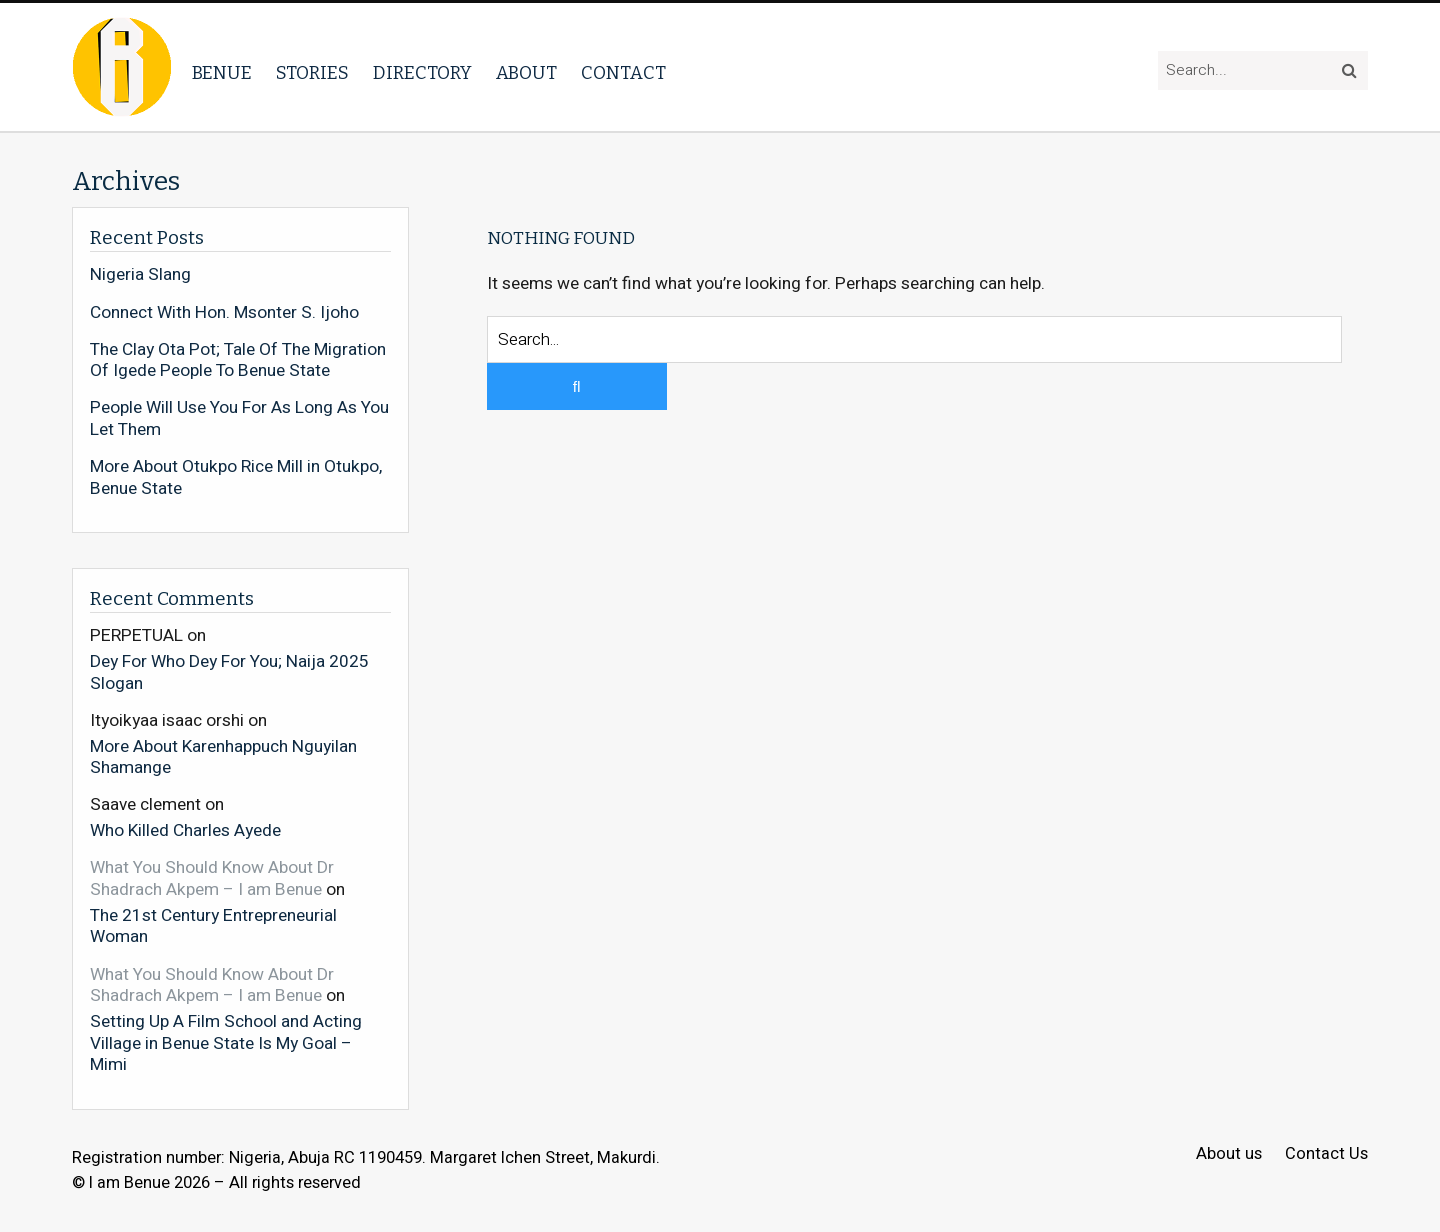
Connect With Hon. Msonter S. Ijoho (224, 313)
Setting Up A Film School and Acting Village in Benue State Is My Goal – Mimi (226, 1042)
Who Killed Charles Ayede (185, 830)
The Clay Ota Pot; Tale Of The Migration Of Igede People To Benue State (238, 360)
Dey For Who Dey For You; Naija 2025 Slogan (229, 671)
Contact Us (1326, 1154)
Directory (422, 73)
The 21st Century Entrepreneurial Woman (213, 925)
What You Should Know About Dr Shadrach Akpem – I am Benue (212, 878)
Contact (623, 73)
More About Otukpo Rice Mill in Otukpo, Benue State (236, 477)
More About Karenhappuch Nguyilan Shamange (223, 756)
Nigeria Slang (140, 275)
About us (1229, 1154)
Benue (222, 73)
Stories (312, 73)
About (526, 73)
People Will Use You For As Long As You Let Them (239, 418)
